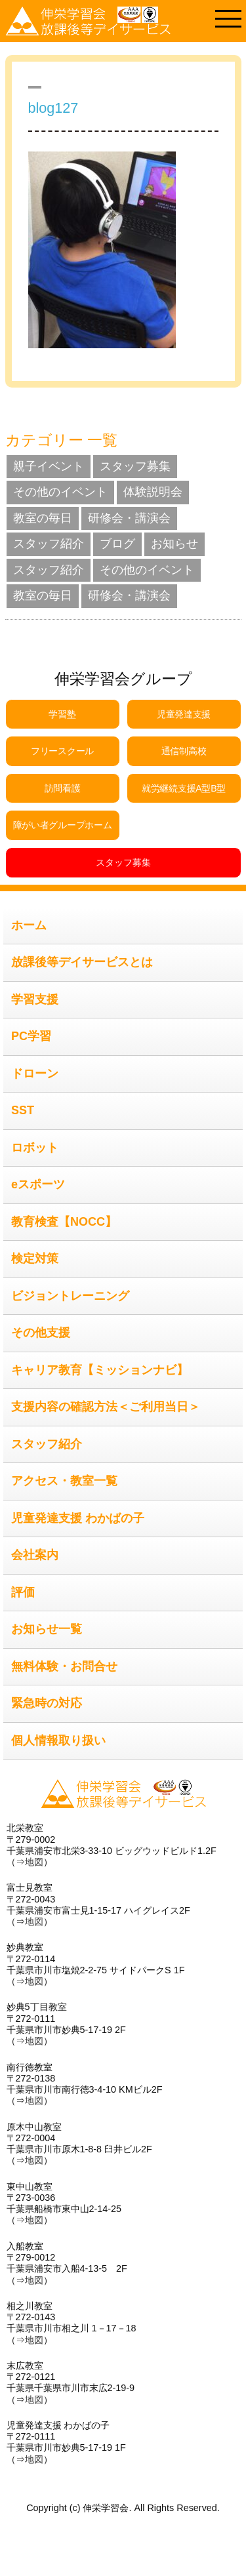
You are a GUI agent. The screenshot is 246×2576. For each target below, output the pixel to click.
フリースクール (62, 751)
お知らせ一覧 (46, 1629)
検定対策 (34, 1258)
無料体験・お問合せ (64, 1666)
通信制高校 (184, 751)
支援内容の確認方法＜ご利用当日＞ (105, 1406)
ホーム (29, 925)
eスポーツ (38, 1184)
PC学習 (31, 1036)
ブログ (117, 543)
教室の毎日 (42, 518)
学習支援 (34, 999)
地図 (34, 1862)
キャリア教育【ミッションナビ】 (99, 1370)
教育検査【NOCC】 (64, 1221)
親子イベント (48, 466)
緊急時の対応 (46, 1703)
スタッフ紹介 (48, 543)
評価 (23, 1592)
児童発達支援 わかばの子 (77, 1518)
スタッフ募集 (135, 466)
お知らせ (174, 543)
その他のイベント (60, 491)
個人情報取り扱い (58, 1740)
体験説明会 (152, 491)
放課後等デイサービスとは (82, 962)
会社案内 (34, 1554)
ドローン (34, 1073)
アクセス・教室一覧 (64, 1480)
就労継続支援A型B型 (184, 788)
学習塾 (62, 714)
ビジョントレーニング (70, 1295)
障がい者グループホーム (62, 825)
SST (22, 1110)
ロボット (34, 1147)
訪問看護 (63, 788)
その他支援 (40, 1332)
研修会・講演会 (129, 518)
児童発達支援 (184, 714)
